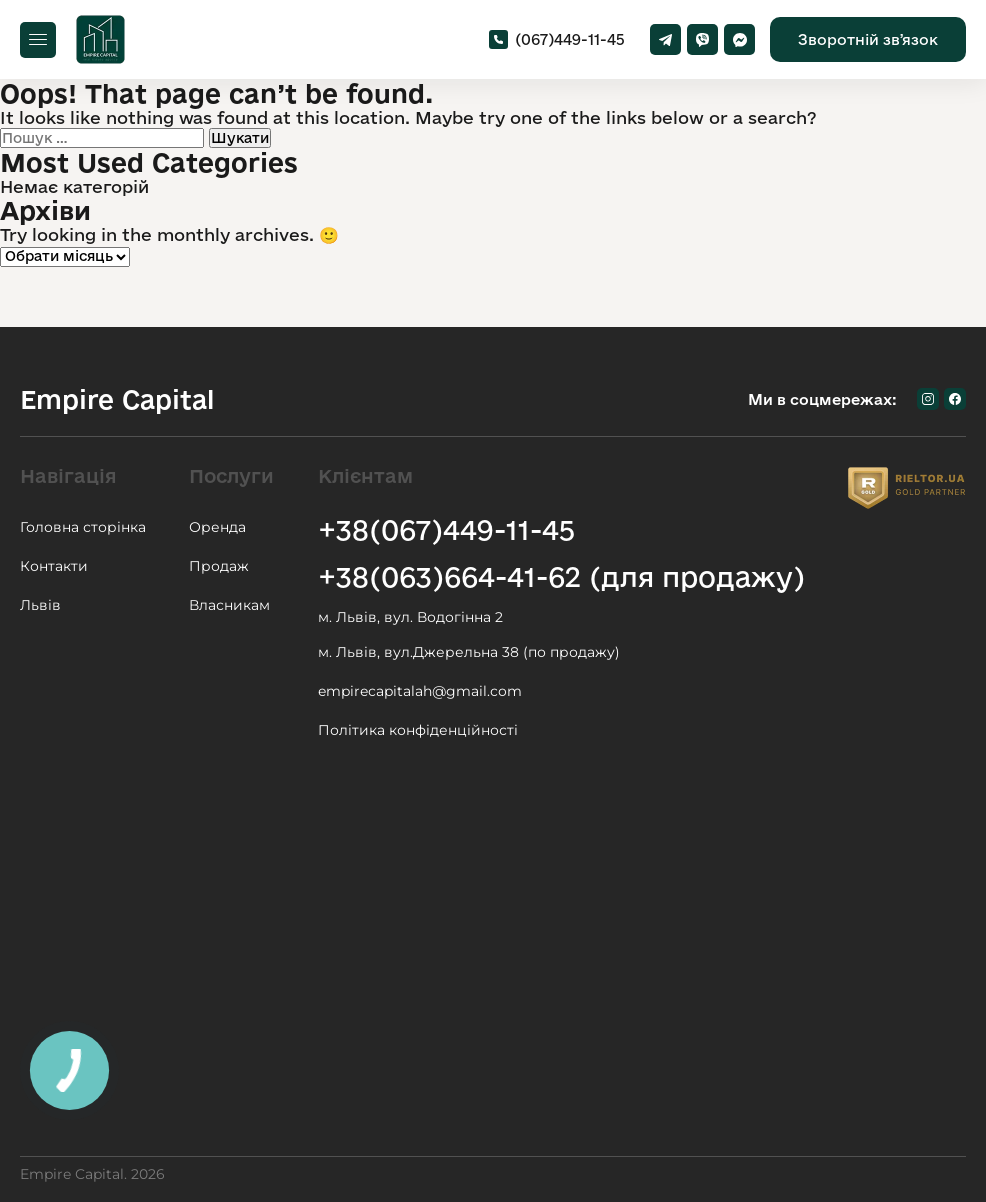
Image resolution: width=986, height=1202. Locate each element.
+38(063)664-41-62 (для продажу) (561, 576)
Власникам (229, 605)
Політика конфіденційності (418, 730)
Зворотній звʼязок (868, 39)
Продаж (219, 566)
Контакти (54, 566)
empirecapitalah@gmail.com (420, 691)
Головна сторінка (83, 527)
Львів (40, 605)
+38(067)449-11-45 (446, 529)
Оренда (217, 527)
